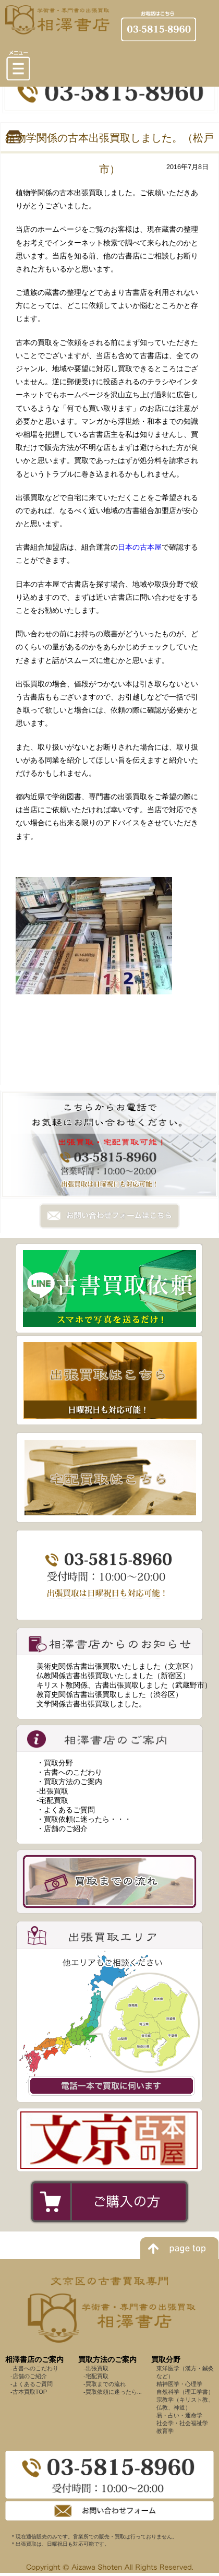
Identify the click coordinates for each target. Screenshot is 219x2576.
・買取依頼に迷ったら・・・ (83, 1819)
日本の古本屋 (140, 547)
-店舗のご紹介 (28, 2376)
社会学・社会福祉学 (182, 2423)
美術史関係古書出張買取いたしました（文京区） (116, 1666)
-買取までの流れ (104, 2384)
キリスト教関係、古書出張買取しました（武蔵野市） (124, 1685)
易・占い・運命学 (179, 2415)
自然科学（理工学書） (185, 2392)
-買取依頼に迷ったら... (112, 2392)
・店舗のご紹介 (62, 1828)
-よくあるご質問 (31, 2384)
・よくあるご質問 (65, 1810)
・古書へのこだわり (69, 1772)
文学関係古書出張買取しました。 (91, 1704)
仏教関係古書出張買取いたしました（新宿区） (113, 1675)
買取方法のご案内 (107, 2359)
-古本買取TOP (28, 2392)
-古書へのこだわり (34, 2368)
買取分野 (165, 2359)
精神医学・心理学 (179, 2384)
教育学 (165, 2431)
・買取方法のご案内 (69, 1781)
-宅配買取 (52, 1800)
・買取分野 (54, 1763)
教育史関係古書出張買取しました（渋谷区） (109, 1694)
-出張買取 (52, 1791)
